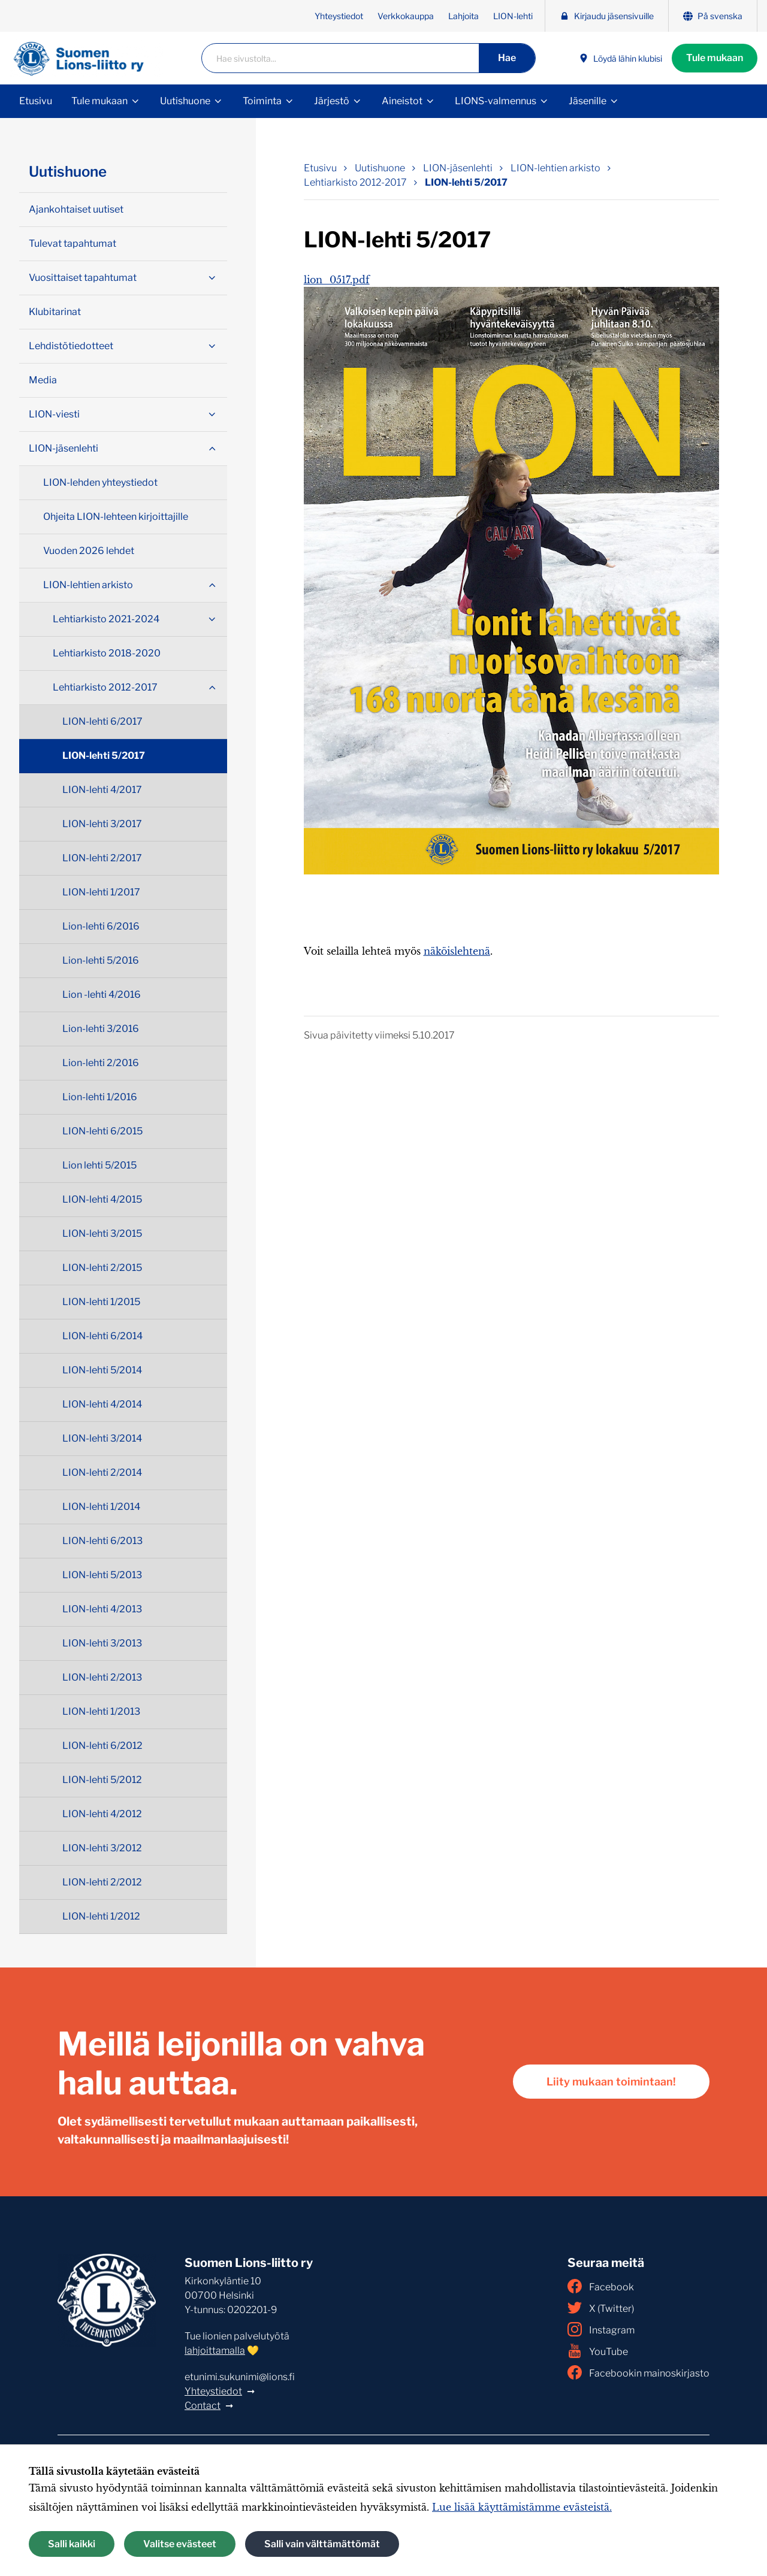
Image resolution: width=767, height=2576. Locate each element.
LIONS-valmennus (495, 101)
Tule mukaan (714, 57)
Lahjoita (463, 16)
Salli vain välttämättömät (322, 2544)
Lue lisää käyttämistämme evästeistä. (522, 2507)
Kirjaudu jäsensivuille (607, 16)
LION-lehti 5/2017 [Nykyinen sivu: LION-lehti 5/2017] (466, 182)
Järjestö (331, 101)
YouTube (597, 2351)
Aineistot (402, 101)
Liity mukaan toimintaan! (611, 2081)
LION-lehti (513, 16)
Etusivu (35, 101)
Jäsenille (587, 101)
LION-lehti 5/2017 (103, 755)
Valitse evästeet (179, 2544)
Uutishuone (185, 101)
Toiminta (262, 101)
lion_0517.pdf (337, 280)
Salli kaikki (71, 2544)
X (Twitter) (600, 2307)
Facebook (600, 2286)
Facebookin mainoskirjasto (638, 2372)
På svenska (712, 16)
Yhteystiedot (339, 16)
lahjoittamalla (215, 2350)
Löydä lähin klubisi (620, 58)
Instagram (601, 2329)
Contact (203, 2405)
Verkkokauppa (406, 16)
